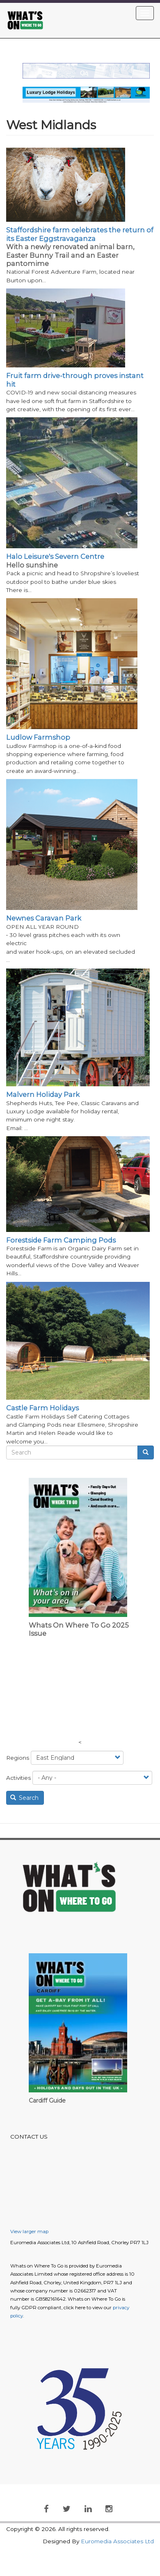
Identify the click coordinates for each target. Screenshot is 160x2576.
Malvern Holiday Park (43, 1094)
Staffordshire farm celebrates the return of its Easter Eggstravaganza (79, 234)
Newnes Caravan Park (43, 918)
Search (24, 1797)
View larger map (29, 2231)
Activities (18, 1777)
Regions (17, 1757)
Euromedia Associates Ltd (117, 2541)
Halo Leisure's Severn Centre (55, 556)
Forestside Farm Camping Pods (61, 1240)
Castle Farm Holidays (42, 1408)
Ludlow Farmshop (38, 737)
